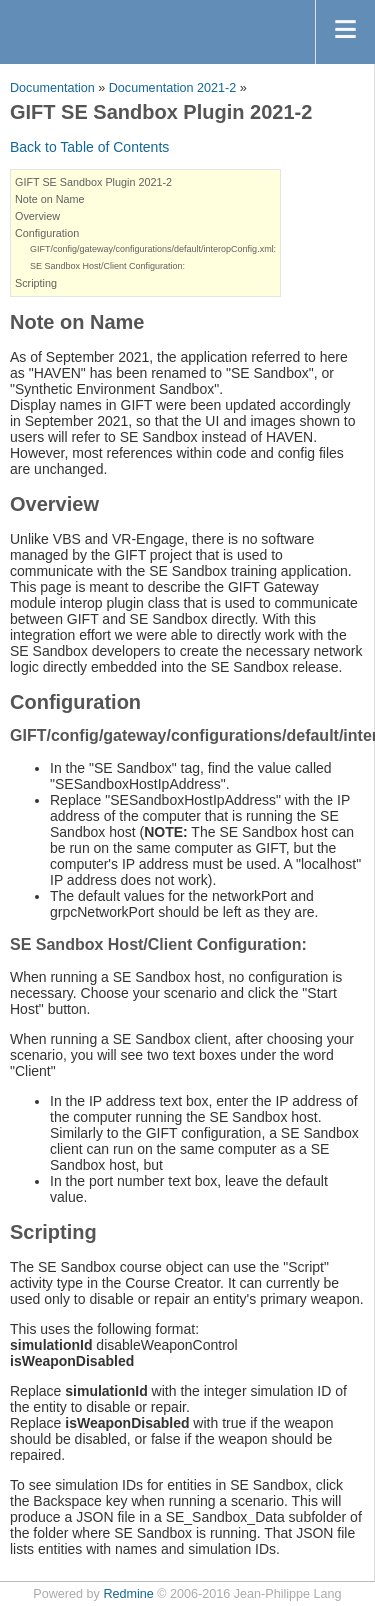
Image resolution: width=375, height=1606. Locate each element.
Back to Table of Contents (89, 147)
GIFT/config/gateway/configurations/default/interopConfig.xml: (153, 249)
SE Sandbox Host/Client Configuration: (107, 266)
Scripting (36, 283)
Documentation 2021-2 (172, 88)
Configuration (47, 233)
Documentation (52, 88)
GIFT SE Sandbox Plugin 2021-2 (93, 182)
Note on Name (50, 199)
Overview (37, 216)
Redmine (128, 1594)
